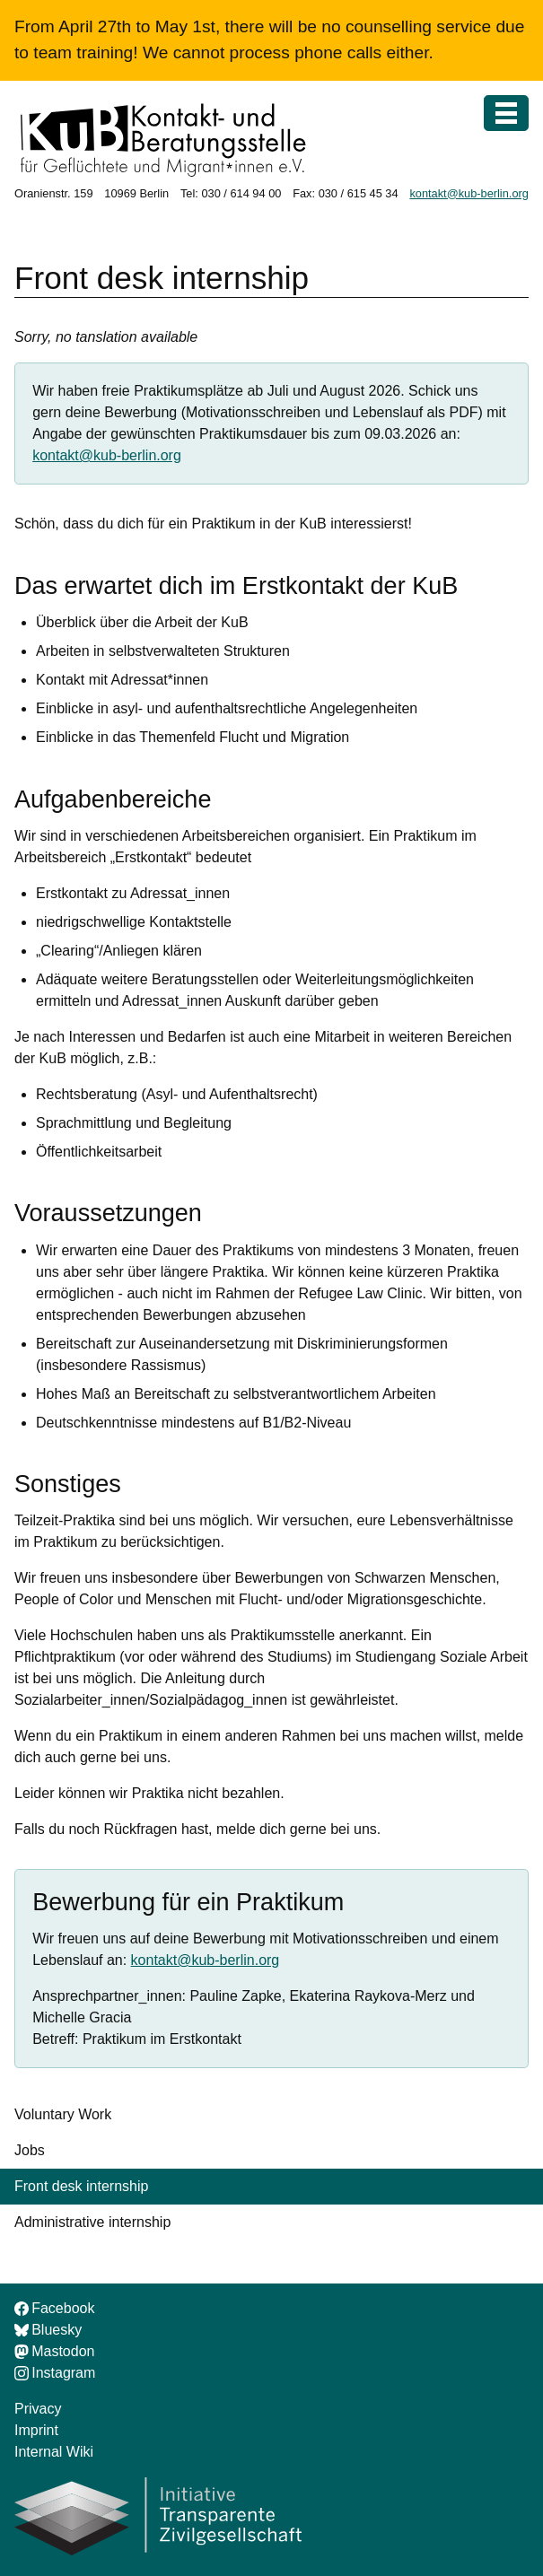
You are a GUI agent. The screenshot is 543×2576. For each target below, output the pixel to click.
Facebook (54, 2308)
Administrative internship (92, 2222)
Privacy (37, 2408)
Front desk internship (81, 2186)
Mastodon (54, 2351)
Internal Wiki (53, 2451)
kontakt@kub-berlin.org (469, 193)
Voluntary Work (62, 2114)
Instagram (54, 2372)
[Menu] (506, 113)
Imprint (36, 2430)
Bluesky (48, 2329)
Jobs (29, 2150)
